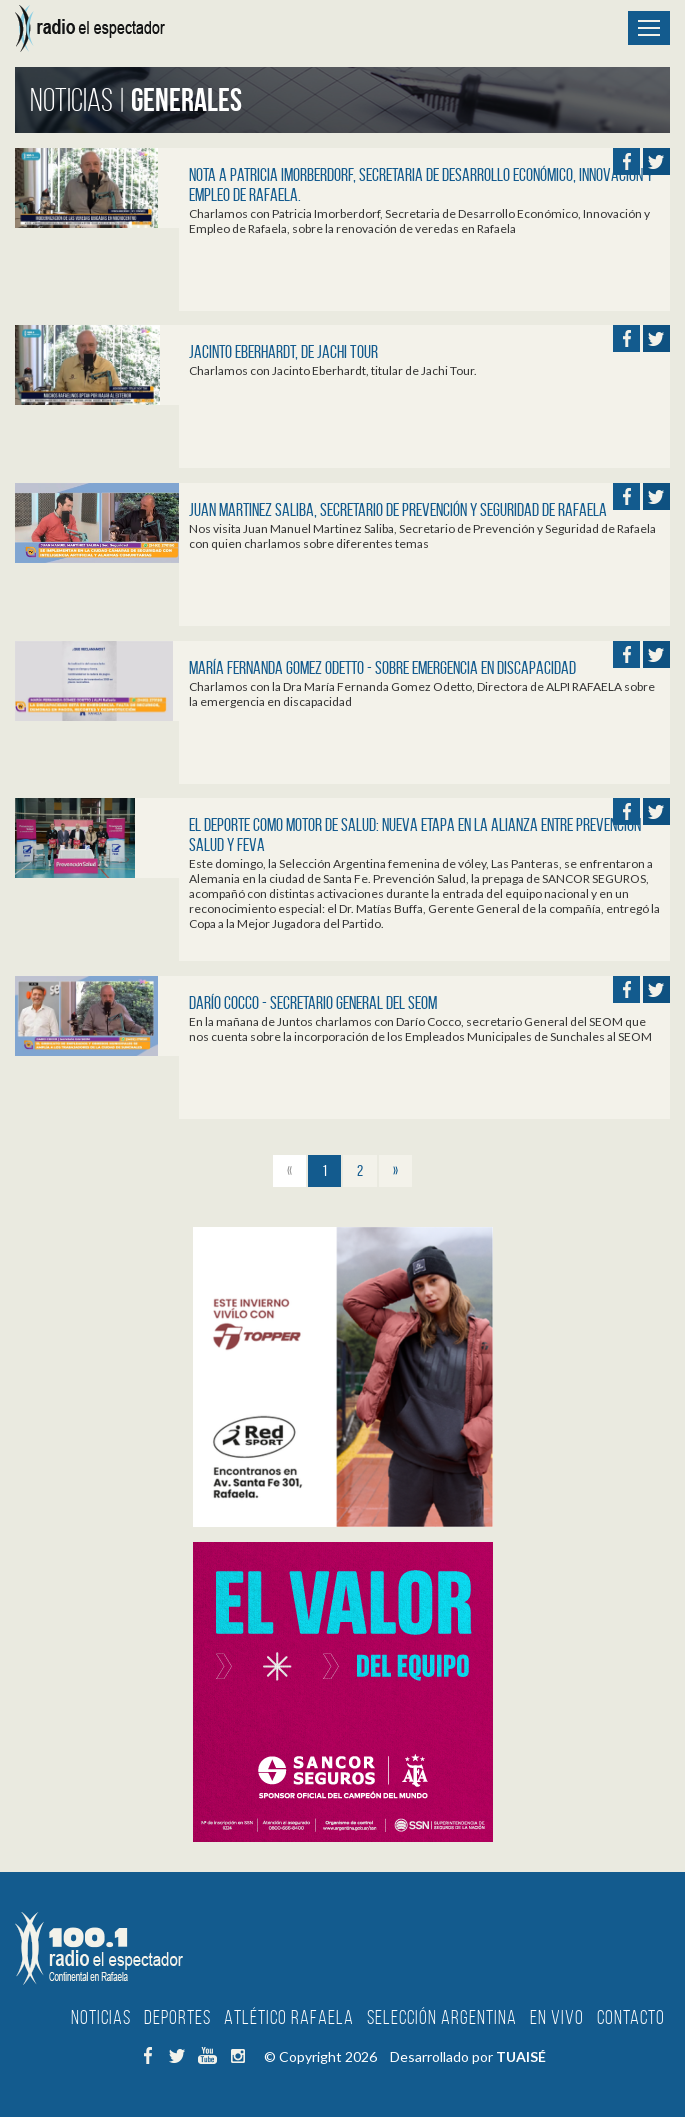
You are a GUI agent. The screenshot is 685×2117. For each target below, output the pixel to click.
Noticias (101, 2017)
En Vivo (557, 2017)
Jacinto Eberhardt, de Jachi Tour (283, 352)
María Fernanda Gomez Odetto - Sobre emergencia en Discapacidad (382, 668)
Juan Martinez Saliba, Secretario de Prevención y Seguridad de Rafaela (398, 510)
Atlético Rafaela (289, 2017)
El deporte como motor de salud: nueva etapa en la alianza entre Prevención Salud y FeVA (415, 835)
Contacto (631, 2017)
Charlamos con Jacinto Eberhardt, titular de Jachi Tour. (333, 370)
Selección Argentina (442, 2017)
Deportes (177, 2017)
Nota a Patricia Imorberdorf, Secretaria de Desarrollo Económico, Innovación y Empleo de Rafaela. (421, 185)
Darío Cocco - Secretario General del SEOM (313, 1003)
